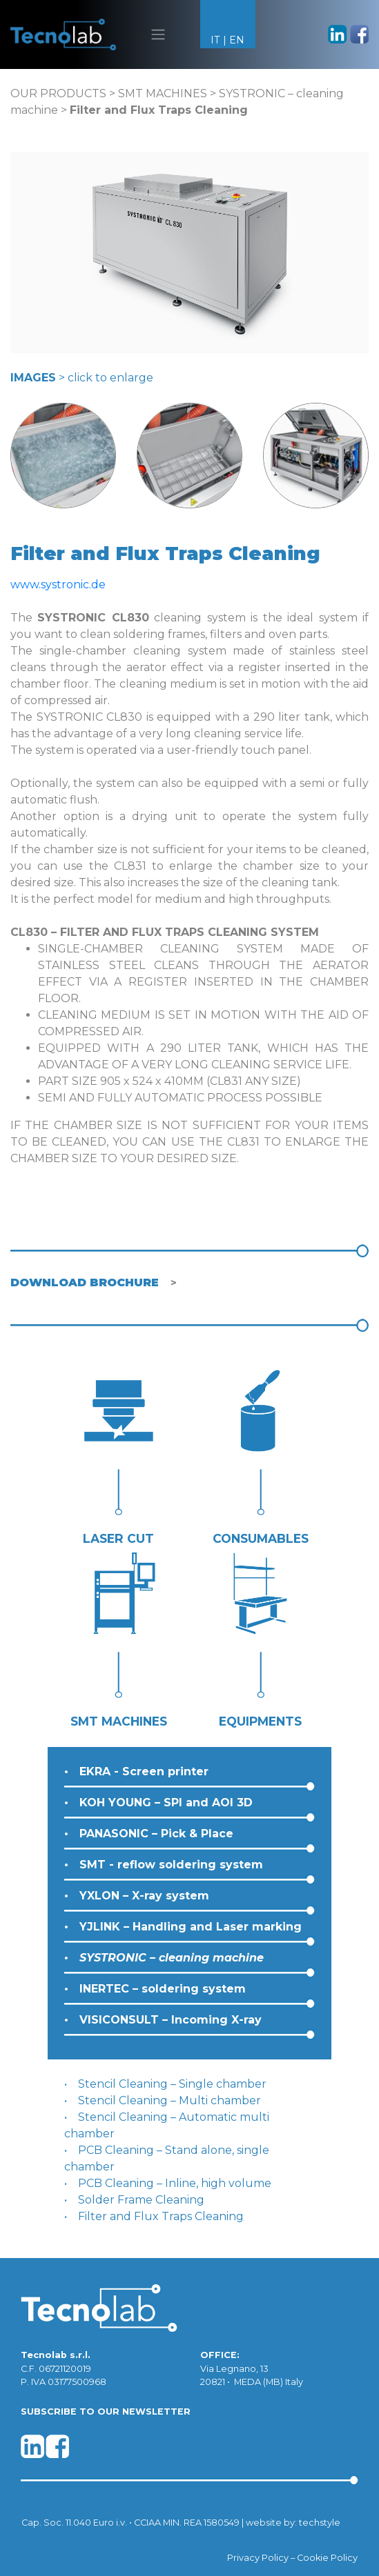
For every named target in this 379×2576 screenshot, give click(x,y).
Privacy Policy (258, 2558)
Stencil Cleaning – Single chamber (172, 2083)
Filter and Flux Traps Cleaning (161, 2216)
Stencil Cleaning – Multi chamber (169, 2100)
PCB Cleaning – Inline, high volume (174, 2183)
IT (215, 40)
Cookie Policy (327, 2558)
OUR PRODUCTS (58, 93)
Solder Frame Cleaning (141, 2199)
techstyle (319, 2522)
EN (236, 40)
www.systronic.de (58, 584)
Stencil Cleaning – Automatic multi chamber (166, 2125)
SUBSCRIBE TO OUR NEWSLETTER (106, 2411)
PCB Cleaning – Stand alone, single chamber (166, 2158)
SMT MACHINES (162, 93)
